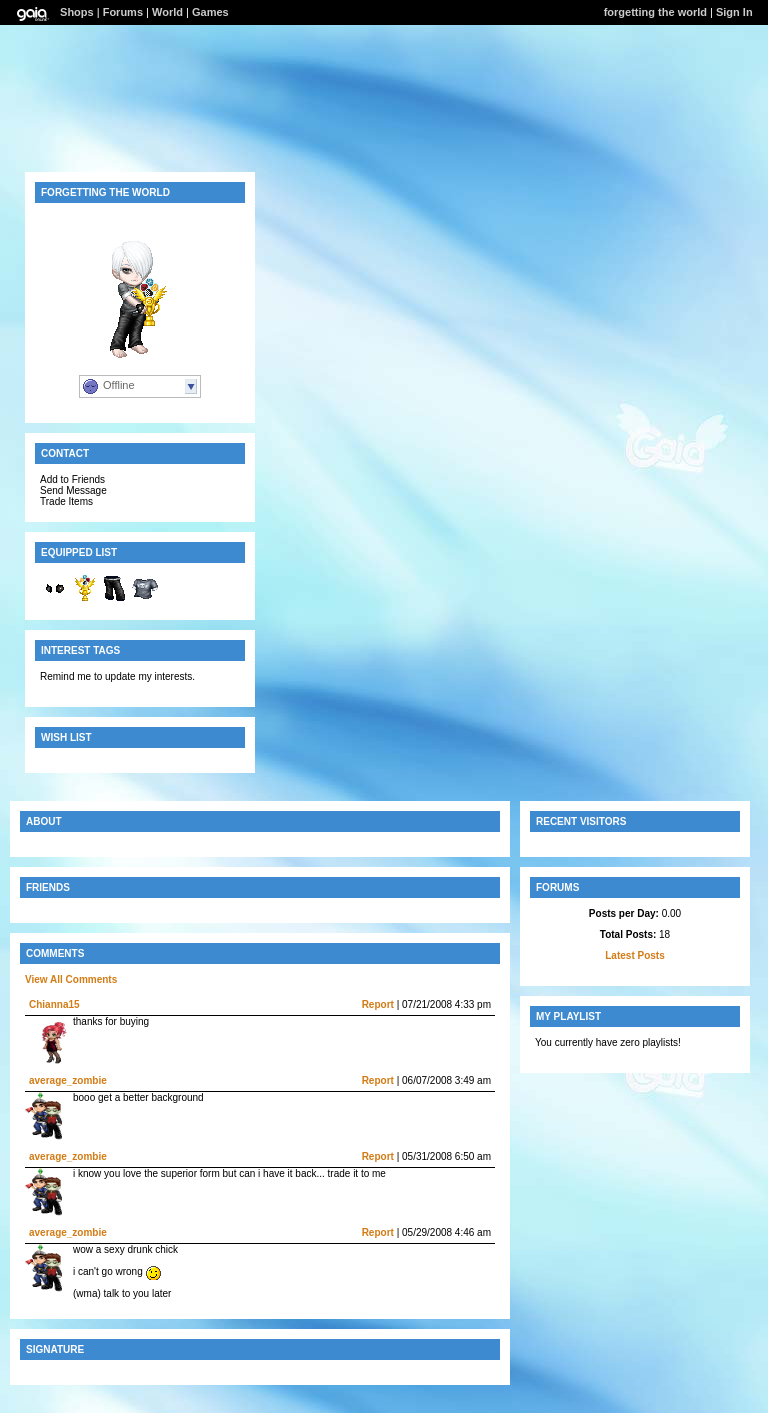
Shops (77, 12)
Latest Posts (634, 955)
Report (378, 1004)
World (167, 12)
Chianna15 (54, 1004)
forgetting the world (655, 12)
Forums (123, 12)
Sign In (734, 12)
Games (210, 12)
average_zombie (68, 1080)
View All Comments (71, 979)
